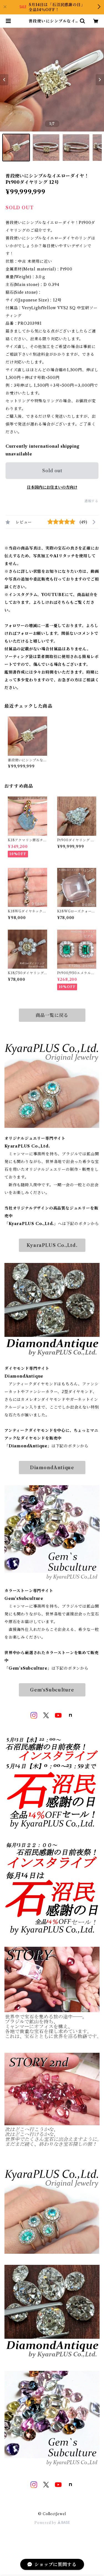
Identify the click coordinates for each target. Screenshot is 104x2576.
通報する (91, 501)
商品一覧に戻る (52, 1015)
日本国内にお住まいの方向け (52, 487)
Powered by (52, 2523)
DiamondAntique (52, 1467)
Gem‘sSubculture (52, 1690)
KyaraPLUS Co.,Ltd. (52, 1245)
